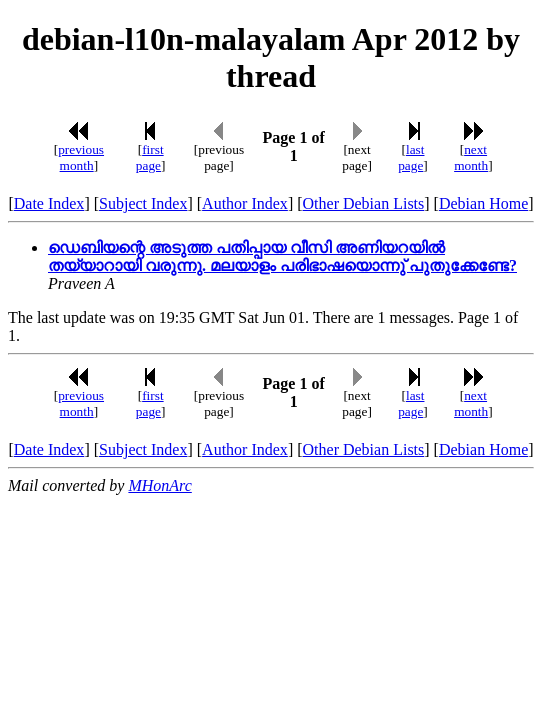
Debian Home (483, 203)
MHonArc (159, 485)
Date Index (49, 203)
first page (150, 157)
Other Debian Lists (364, 203)
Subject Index (143, 203)
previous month (81, 157)
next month (471, 157)
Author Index (245, 203)
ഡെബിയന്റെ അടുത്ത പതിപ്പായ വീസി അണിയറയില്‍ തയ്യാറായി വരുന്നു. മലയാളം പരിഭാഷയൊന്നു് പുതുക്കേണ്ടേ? (282, 256)
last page (411, 157)
